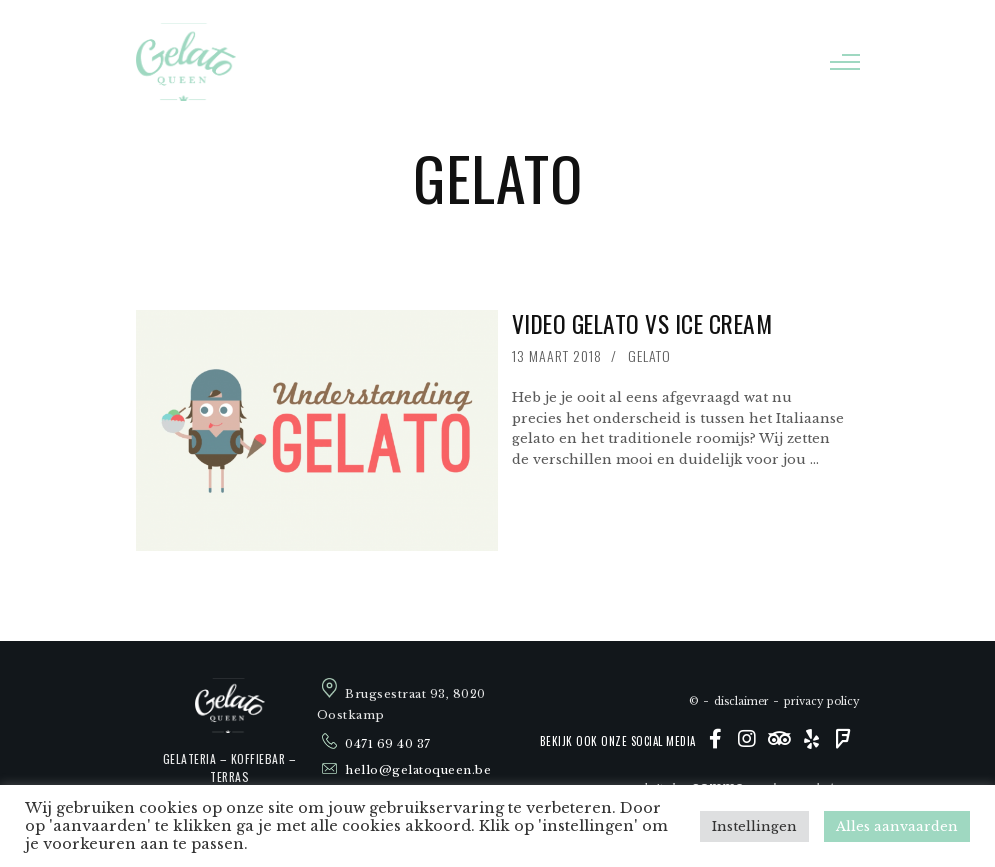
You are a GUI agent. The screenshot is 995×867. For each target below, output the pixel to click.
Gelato (649, 355)
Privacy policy (822, 701)
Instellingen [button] (754, 826)
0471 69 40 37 (388, 745)
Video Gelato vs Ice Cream (642, 323)
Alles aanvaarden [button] (897, 826)
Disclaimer (741, 701)
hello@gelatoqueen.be (418, 770)
